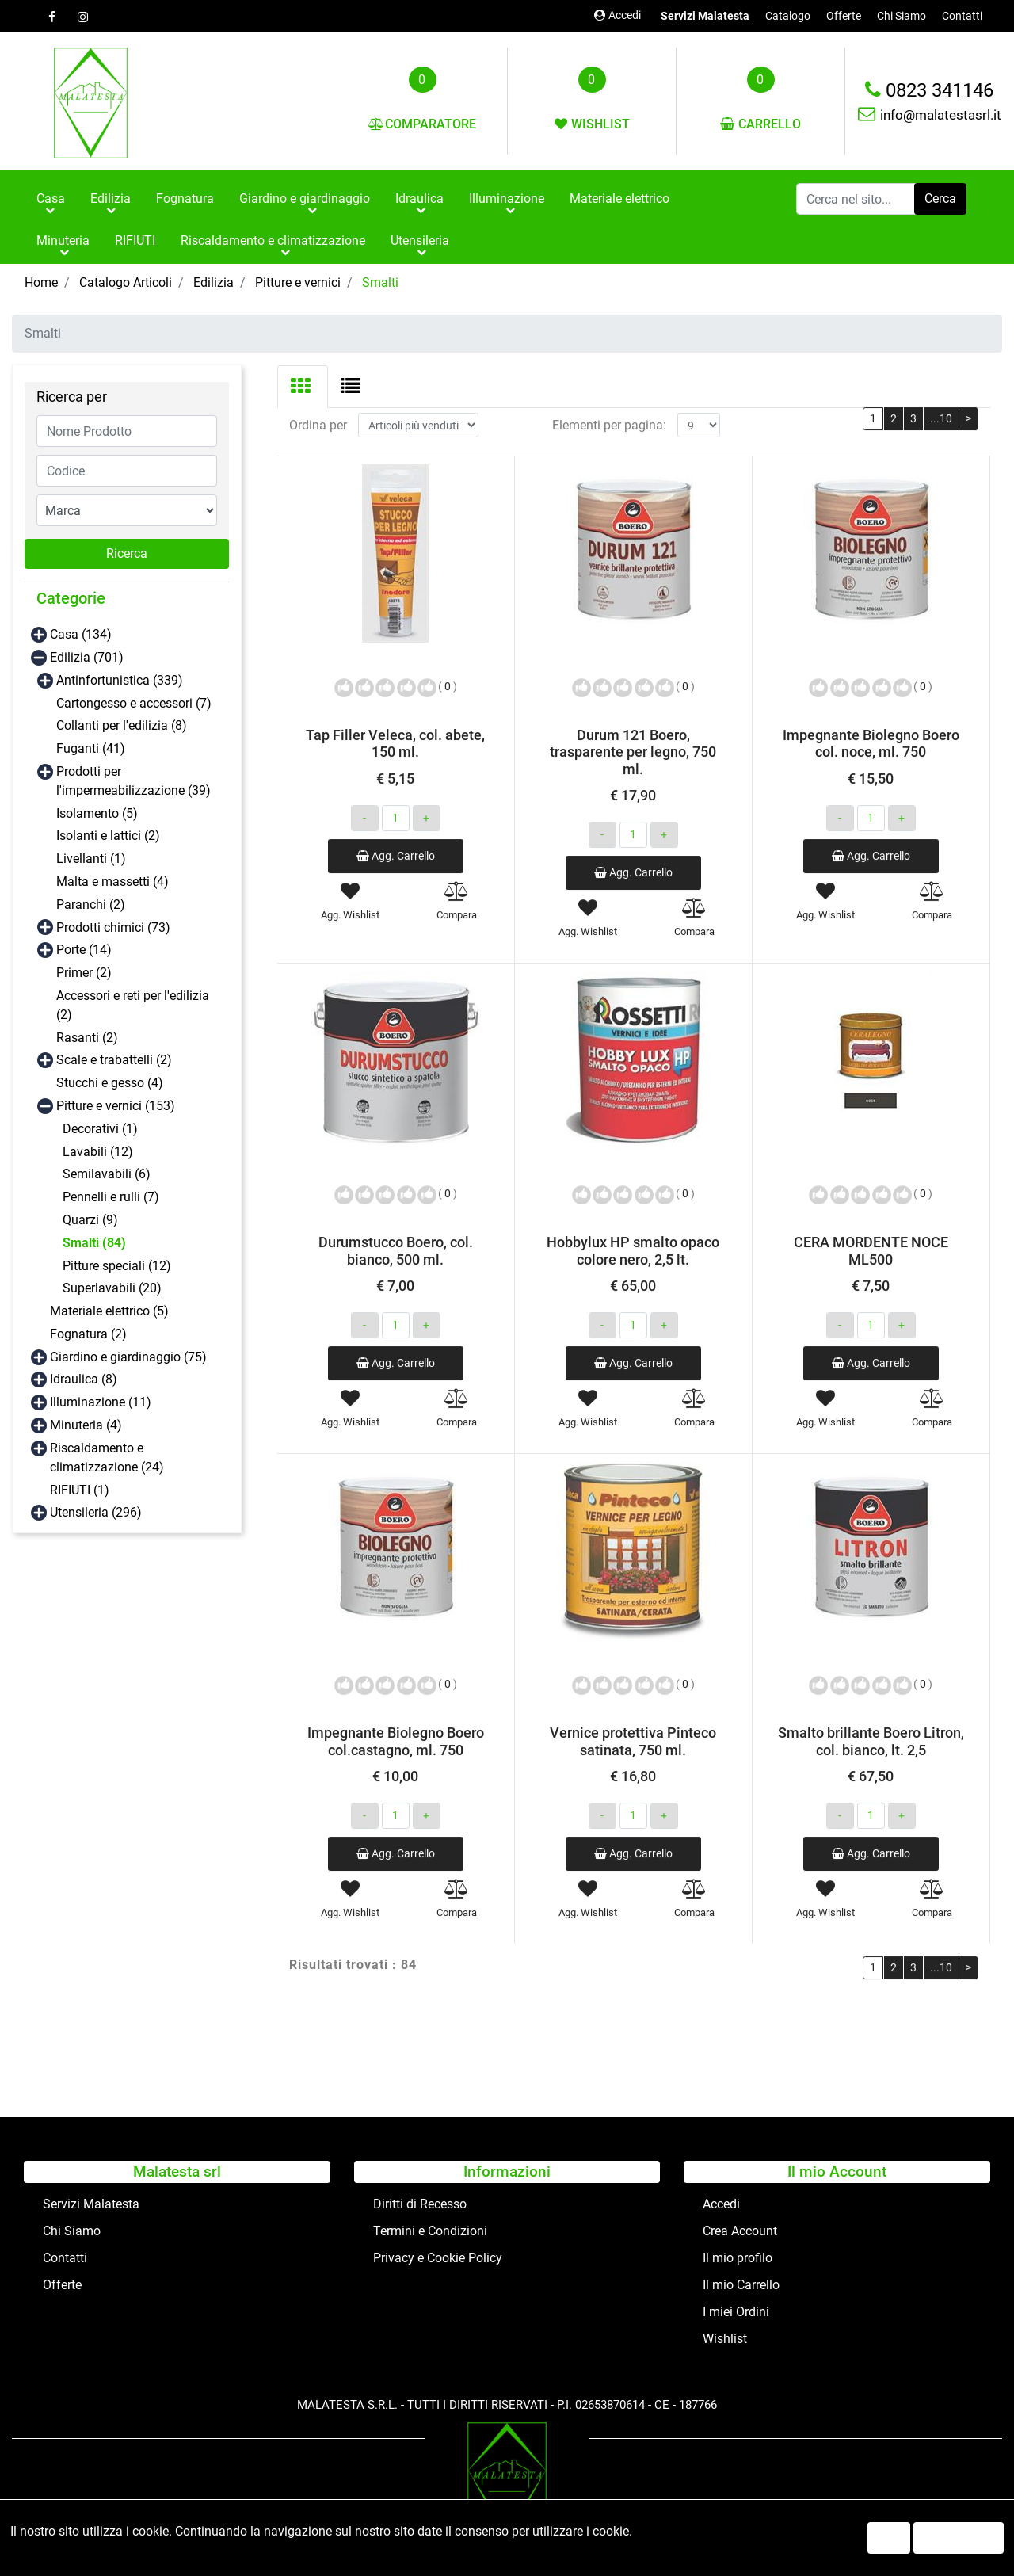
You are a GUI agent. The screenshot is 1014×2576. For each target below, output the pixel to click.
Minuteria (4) (86, 1425)
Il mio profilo (737, 2257)
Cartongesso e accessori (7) (134, 703)
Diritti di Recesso (420, 2204)
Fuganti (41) (90, 748)
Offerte (843, 16)
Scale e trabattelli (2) (114, 1059)
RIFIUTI (135, 240)
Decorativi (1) (100, 1128)
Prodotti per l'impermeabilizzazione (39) (133, 781)
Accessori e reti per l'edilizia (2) (132, 1005)
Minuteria (63, 240)
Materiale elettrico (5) (109, 1311)
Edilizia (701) (87, 657)
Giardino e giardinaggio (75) (128, 1356)
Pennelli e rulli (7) (111, 1196)
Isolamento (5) (97, 813)
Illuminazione (506, 198)
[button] (940, 199)
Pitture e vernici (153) (115, 1105)
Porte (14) (84, 949)
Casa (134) (81, 634)
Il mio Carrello (741, 2284)
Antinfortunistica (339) (119, 680)
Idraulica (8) (83, 1379)
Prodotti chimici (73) (113, 927)
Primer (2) (84, 972)
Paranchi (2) (90, 904)
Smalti (380, 282)
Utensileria (420, 240)
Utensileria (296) (96, 1512)
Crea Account (740, 2230)
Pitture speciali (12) (117, 1265)
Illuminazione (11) (100, 1402)
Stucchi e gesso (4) (109, 1082)
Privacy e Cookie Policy (437, 2257)
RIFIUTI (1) (79, 1490)
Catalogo (787, 16)
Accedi (617, 15)
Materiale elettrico (619, 198)
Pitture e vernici (298, 282)
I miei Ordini (736, 2311)
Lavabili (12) (98, 1151)
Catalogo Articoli (125, 282)
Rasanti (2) (87, 1037)
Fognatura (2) (88, 1333)
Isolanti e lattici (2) (108, 835)
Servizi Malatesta (705, 16)
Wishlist (725, 2338)
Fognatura (185, 198)
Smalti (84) (94, 1242)
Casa (50, 198)
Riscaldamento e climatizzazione (273, 240)
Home (41, 282)
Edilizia (110, 198)
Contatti (962, 16)
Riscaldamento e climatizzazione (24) (107, 1458)
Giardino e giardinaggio (304, 198)
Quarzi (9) (90, 1219)
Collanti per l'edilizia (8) (121, 725)
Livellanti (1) (91, 858)
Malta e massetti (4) (112, 881)
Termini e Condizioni (430, 2230)
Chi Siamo (901, 16)
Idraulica (419, 198)
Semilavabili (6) (107, 1173)
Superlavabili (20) (112, 1288)
